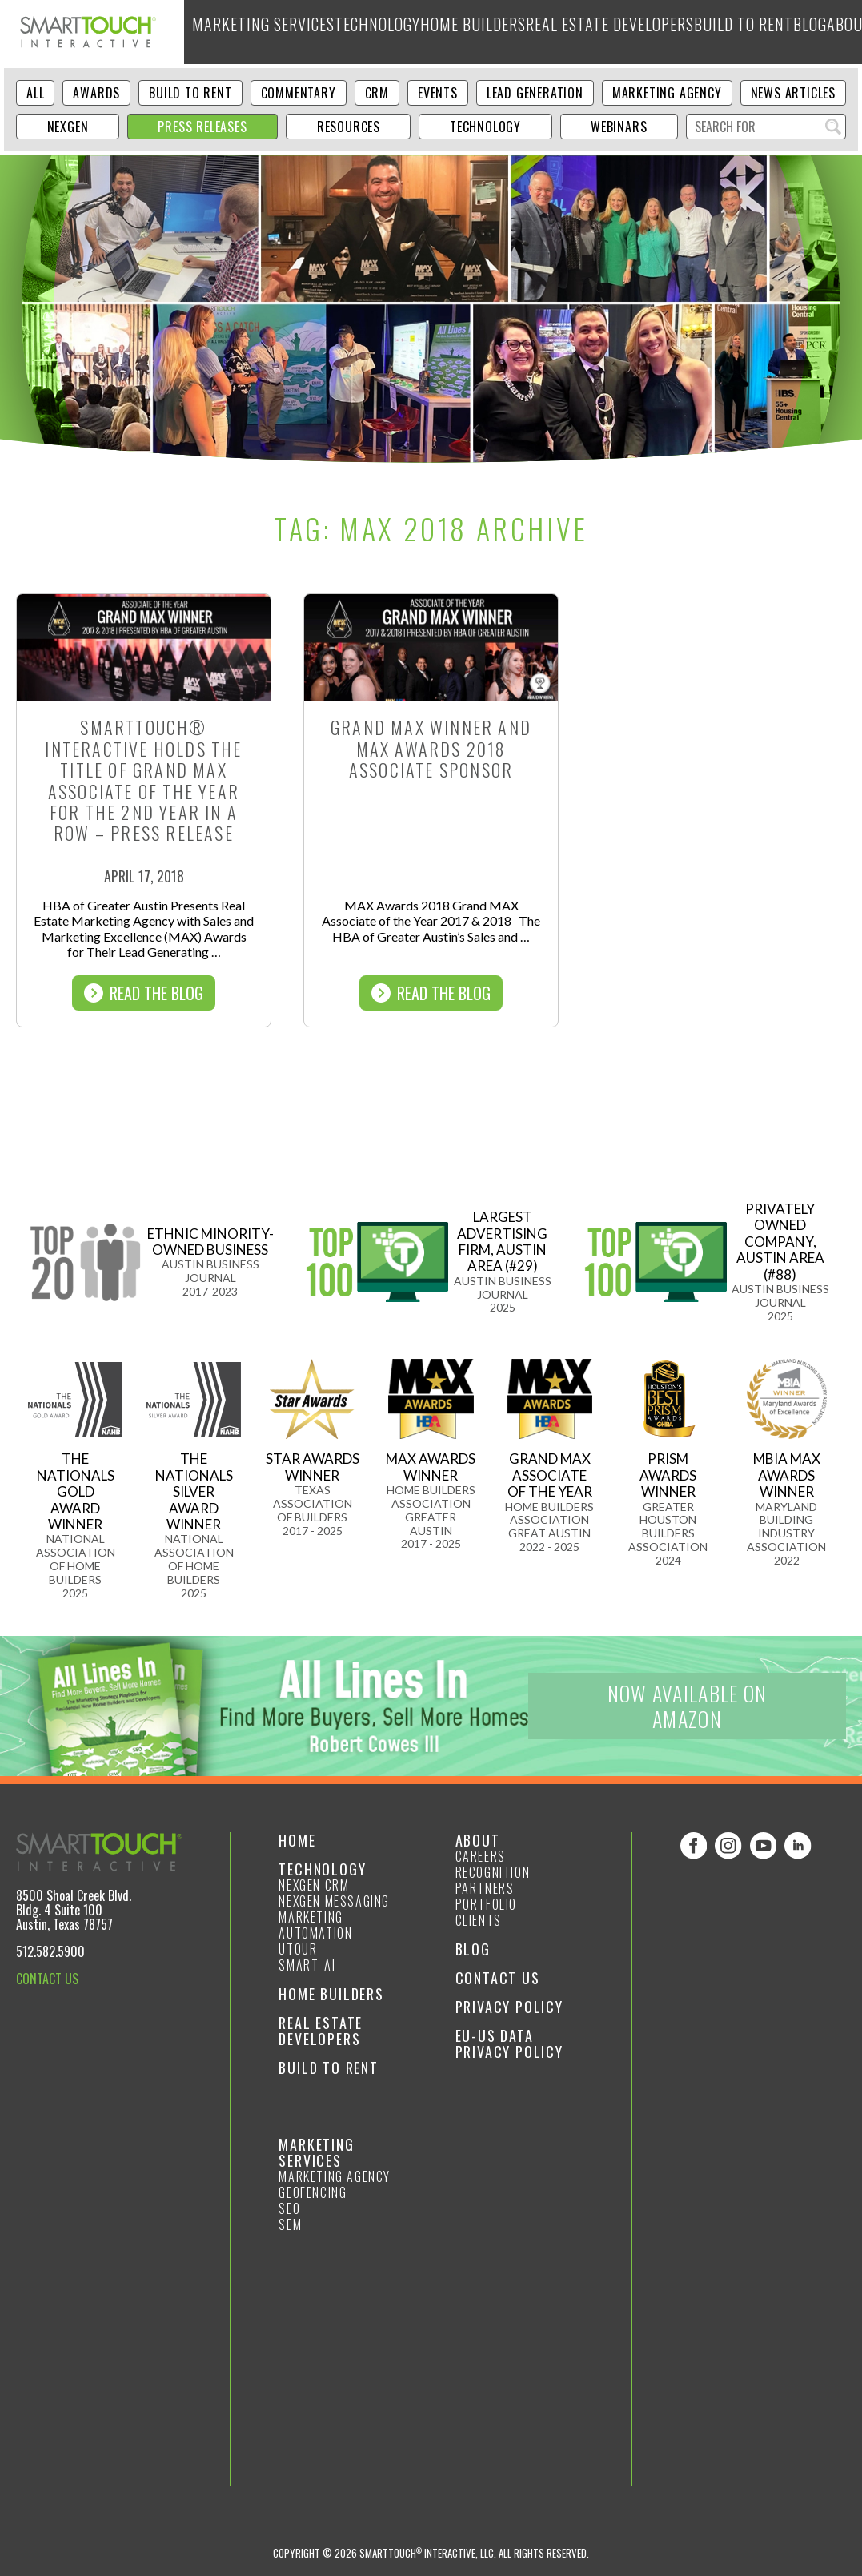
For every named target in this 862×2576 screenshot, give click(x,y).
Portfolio (486, 1904)
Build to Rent (660, 32)
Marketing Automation (315, 1925)
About (768, 32)
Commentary (298, 92)
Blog (724, 32)
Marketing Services (251, 32)
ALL (35, 92)
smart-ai (307, 1965)
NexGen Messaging (334, 1901)
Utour (298, 1949)
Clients (478, 1920)
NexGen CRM (314, 1885)
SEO (289, 2208)
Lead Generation (535, 92)
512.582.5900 (50, 1951)
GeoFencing (313, 2192)
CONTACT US (47, 1978)
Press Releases (202, 126)
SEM (290, 2224)
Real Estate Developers (548, 32)
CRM (377, 92)
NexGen (68, 126)
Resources (348, 126)
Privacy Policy (509, 2006)
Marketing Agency (667, 92)
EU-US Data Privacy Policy (509, 2043)
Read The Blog (143, 993)
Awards (96, 92)
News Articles (793, 92)
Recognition (493, 1872)
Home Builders (434, 32)
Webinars (619, 126)
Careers (480, 1856)
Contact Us (497, 1977)
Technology (350, 32)
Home (297, 1840)
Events (438, 92)
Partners (485, 1888)
